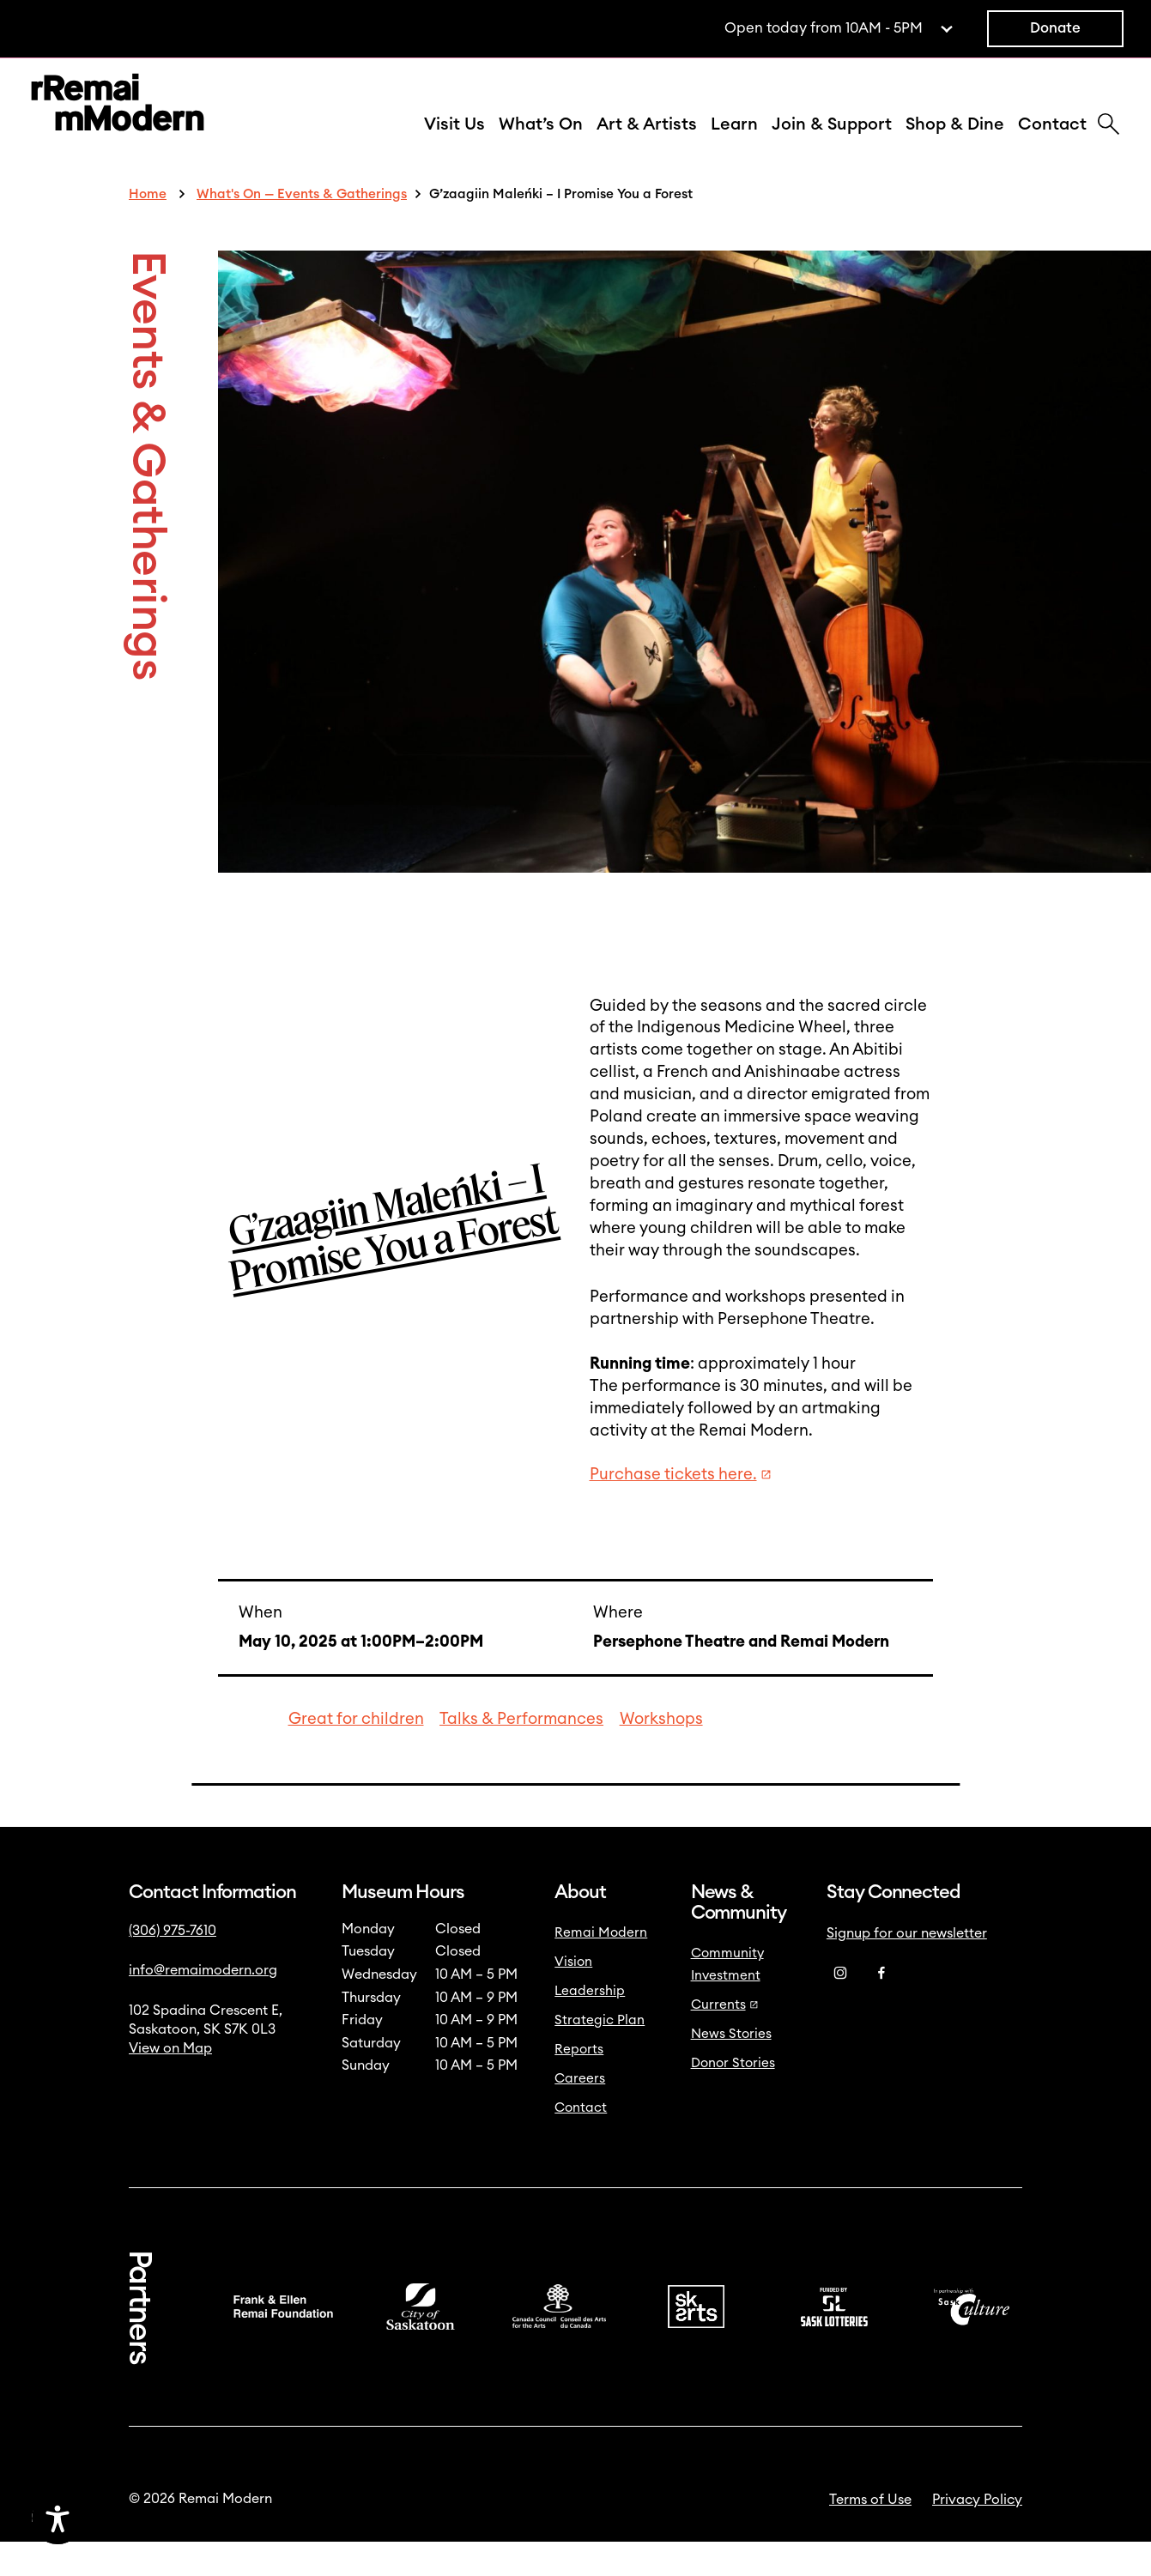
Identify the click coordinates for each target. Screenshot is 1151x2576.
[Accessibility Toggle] (139, 2518)
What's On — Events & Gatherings (302, 228)
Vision (573, 1996)
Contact (1052, 141)
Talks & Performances (521, 1753)
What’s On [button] (541, 141)
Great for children (356, 1753)
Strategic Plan (599, 2054)
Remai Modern (600, 1967)
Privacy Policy (977, 2534)
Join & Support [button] (832, 141)
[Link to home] (117, 123)
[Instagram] (840, 2008)
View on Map (170, 2082)
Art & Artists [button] (647, 141)
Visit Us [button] (454, 141)
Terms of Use (870, 2534)
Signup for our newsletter (907, 1967)
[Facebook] (881, 2008)
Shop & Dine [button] (955, 141)
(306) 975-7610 (172, 1965)
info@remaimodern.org (203, 2004)
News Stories (731, 2068)
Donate (1055, 28)
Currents (725, 2039)
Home (148, 228)
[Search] (1108, 143)
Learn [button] (734, 141)
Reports (578, 2083)
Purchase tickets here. (681, 1509)
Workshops (661, 1753)
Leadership (589, 2025)
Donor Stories (733, 2097)
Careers (579, 2113)
